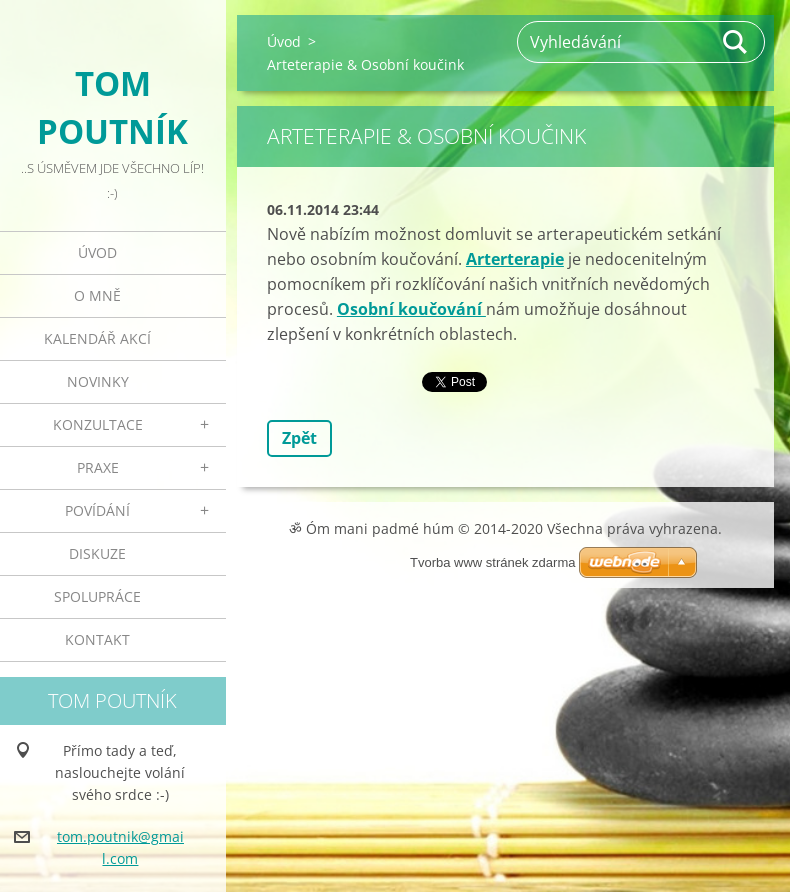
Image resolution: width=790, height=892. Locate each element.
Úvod (97, 252)
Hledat (736, 42)
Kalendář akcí (97, 338)
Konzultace (98, 424)
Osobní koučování (411, 309)
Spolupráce (97, 596)
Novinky (98, 381)
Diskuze (97, 553)
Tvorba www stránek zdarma (492, 562)
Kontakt (97, 639)
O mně (97, 295)
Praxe (98, 467)
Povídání (97, 510)
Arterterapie (515, 259)
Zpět (299, 438)
